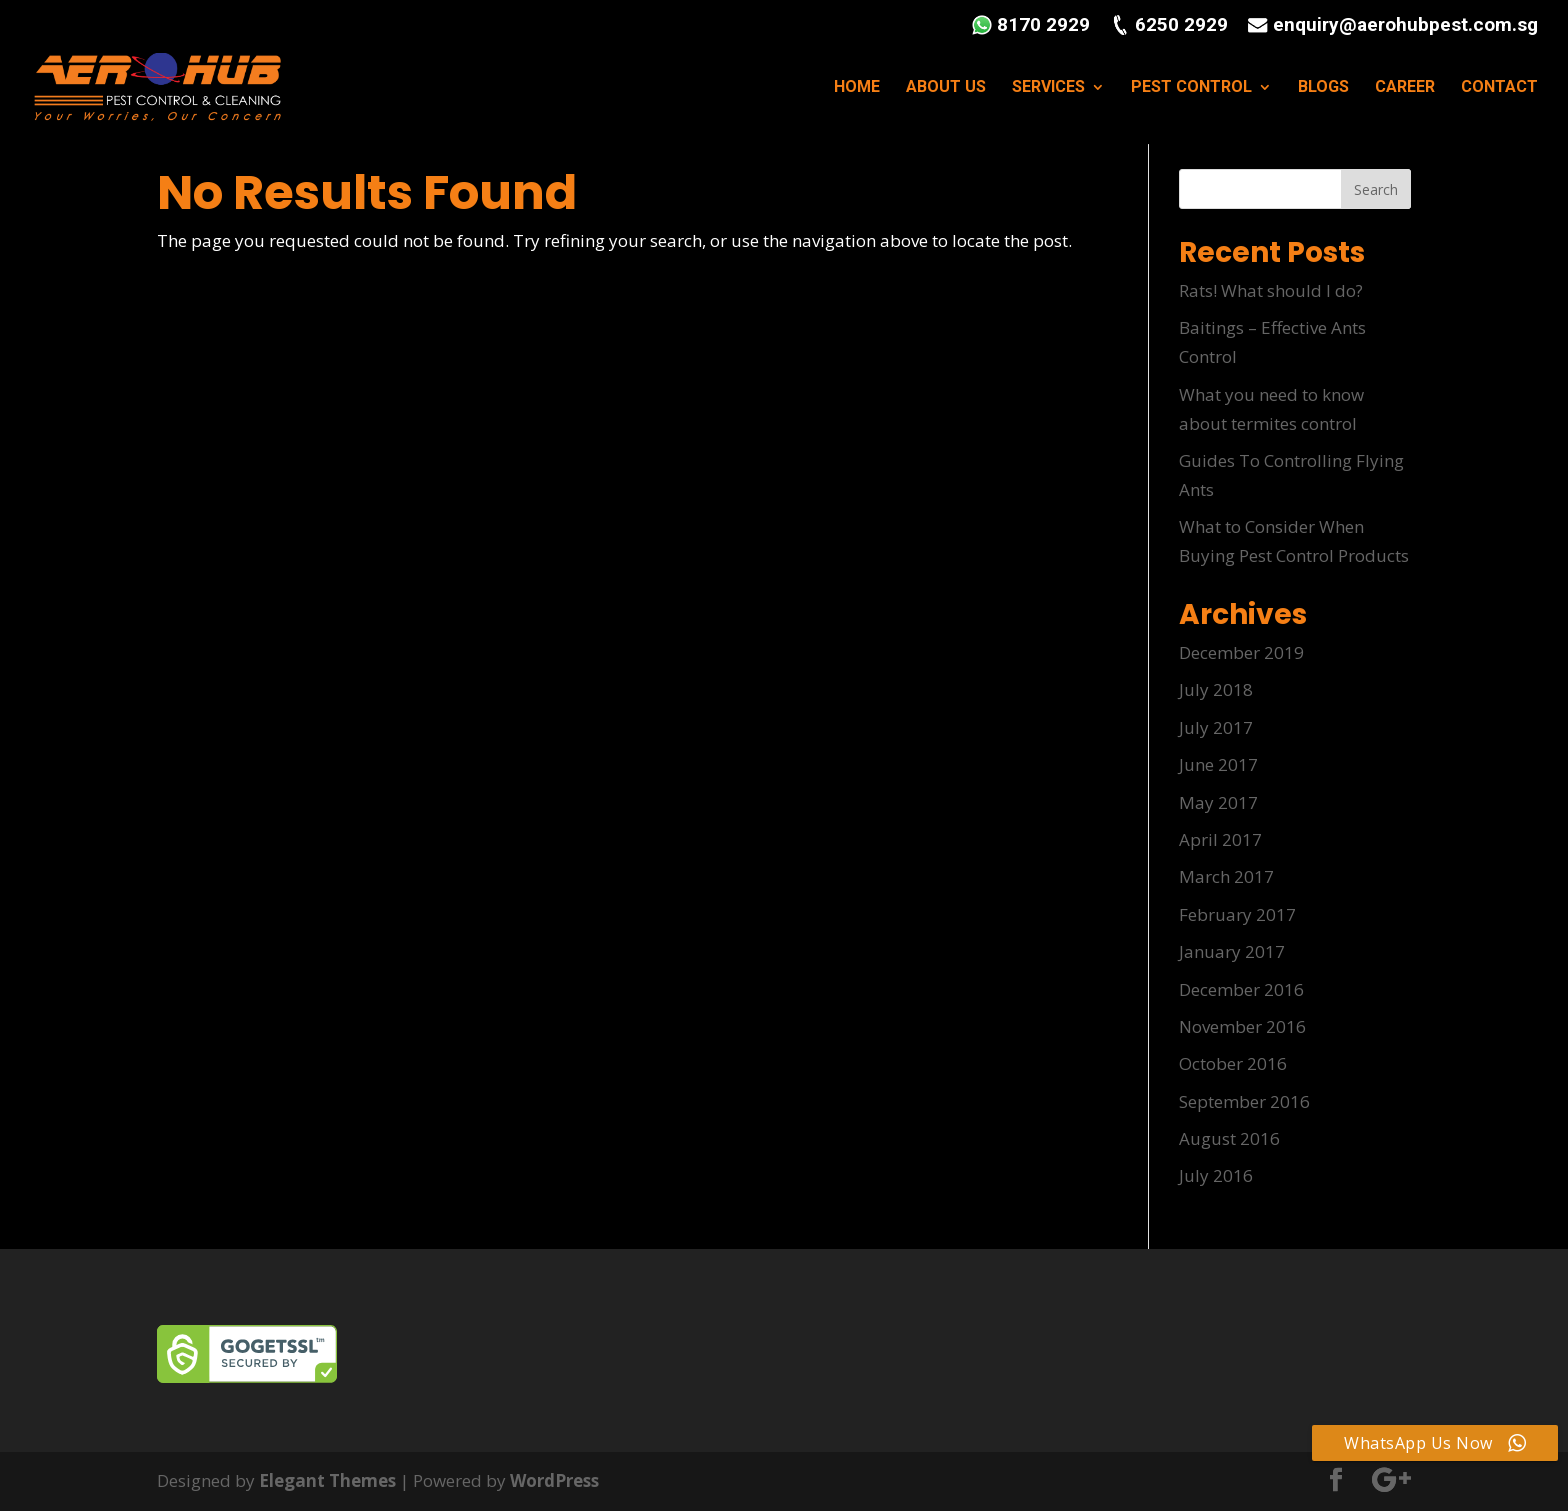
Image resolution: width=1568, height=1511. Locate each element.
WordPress (554, 1480)
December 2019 (1241, 652)
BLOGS (1323, 88)
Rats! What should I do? (1271, 290)
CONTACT (1499, 88)
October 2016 (1233, 1063)
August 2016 (1229, 1138)
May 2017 (1218, 802)
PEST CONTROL (1191, 88)
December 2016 (1241, 989)
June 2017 (1218, 764)
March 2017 (1226, 876)
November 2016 (1242, 1026)
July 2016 (1216, 1175)
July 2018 (1216, 689)
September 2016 (1244, 1101)
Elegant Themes (327, 1480)
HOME (857, 88)
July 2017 (1216, 727)
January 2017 (1232, 951)
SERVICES (1048, 88)
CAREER (1405, 88)
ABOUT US (946, 88)
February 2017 (1237, 914)
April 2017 (1220, 839)
